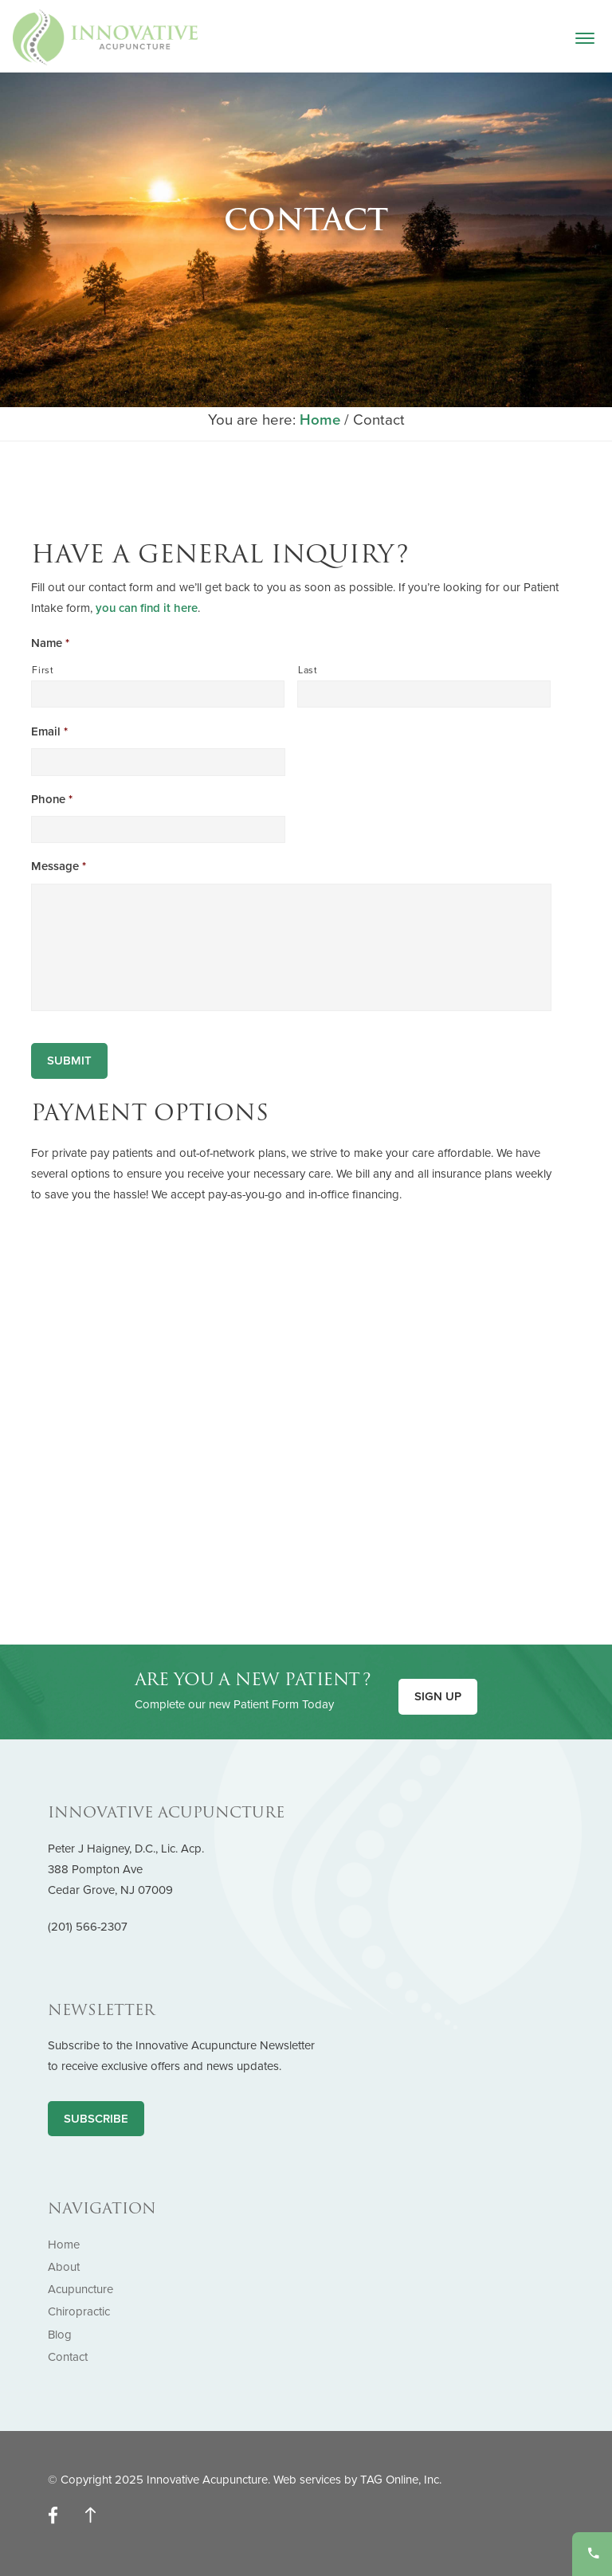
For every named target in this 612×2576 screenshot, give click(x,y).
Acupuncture (80, 2289)
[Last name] (424, 694)
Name (50, 643)
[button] (584, 44)
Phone (52, 799)
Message (58, 866)
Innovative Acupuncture (105, 37)
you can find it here (147, 608)
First (42, 670)
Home (64, 2244)
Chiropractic (79, 2311)
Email (49, 731)
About (64, 2267)
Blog (60, 2334)
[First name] (157, 694)
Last (308, 670)
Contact (68, 2357)
